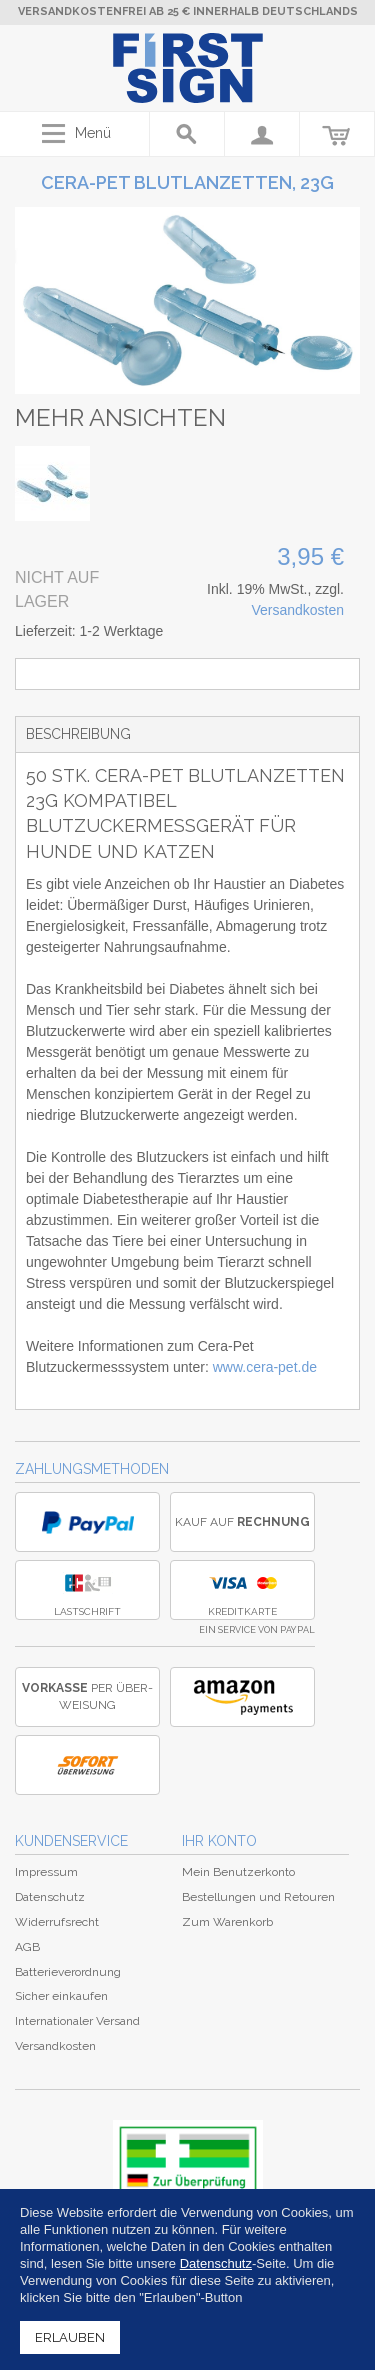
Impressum (46, 1872)
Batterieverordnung (68, 1972)
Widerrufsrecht (57, 1922)
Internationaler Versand (77, 2021)
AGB (27, 1947)
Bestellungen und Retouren (258, 1897)
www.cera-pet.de (265, 1367)
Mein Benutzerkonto (238, 1872)
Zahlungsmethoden (92, 1469)
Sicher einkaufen (61, 1996)
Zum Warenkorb (227, 1922)
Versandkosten (297, 610)
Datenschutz (50, 1897)
